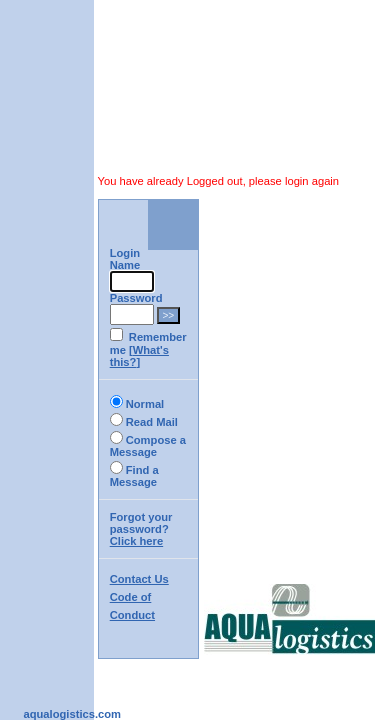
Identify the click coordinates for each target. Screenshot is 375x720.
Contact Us (52, 448)
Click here (219, 417)
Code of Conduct (73, 466)
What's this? (201, 292)
